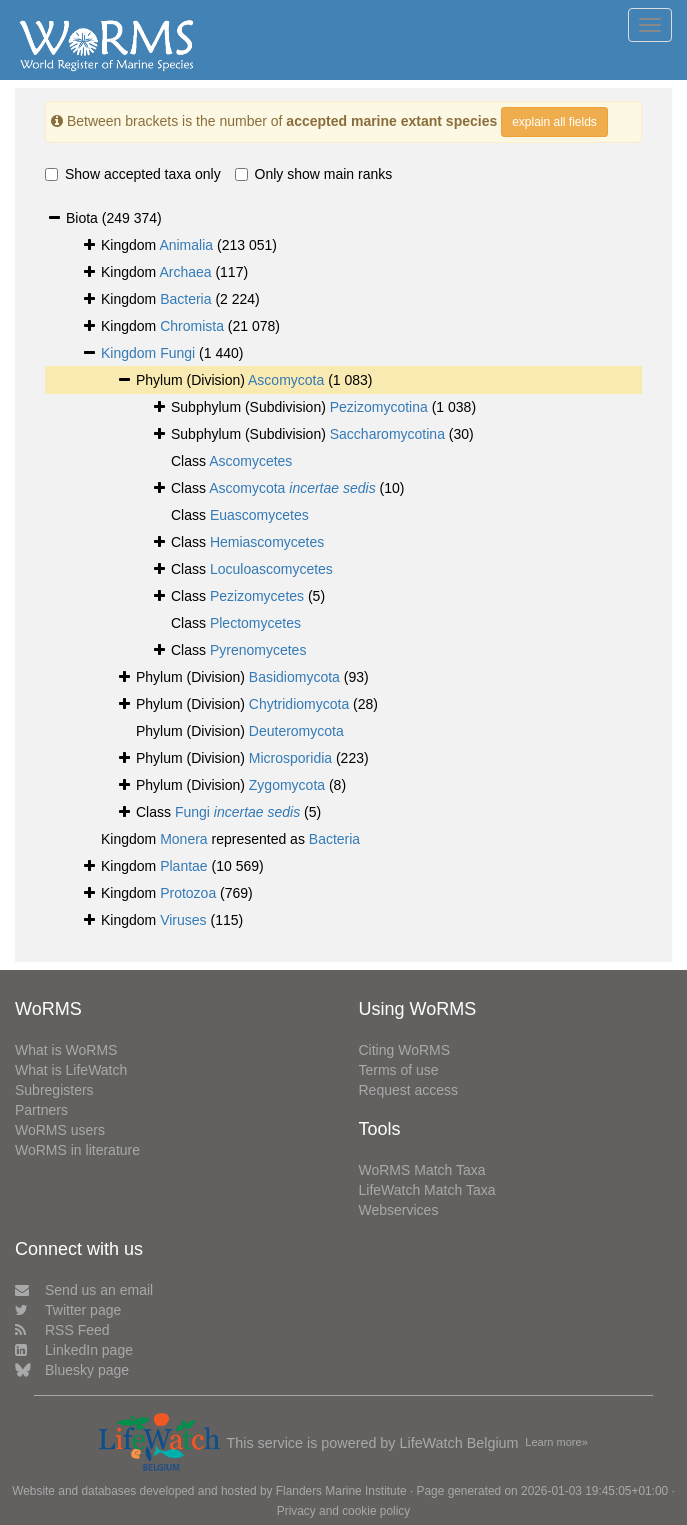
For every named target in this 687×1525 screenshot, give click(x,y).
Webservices (399, 1210)
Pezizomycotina (379, 407)
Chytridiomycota (299, 704)
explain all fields (554, 122)
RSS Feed (62, 1330)
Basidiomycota (294, 677)
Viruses (183, 920)
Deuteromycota (296, 731)
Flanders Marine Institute (341, 1491)
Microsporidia (290, 758)
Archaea (185, 272)
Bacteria (185, 299)
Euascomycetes (259, 515)
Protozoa (188, 893)
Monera (183, 839)
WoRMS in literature (77, 1150)
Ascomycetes (250, 461)
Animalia (186, 245)
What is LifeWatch (71, 1070)
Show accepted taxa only (133, 174)
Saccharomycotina (387, 434)
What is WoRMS (66, 1050)
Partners (41, 1110)
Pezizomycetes (257, 596)
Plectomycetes (255, 623)
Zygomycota (287, 785)
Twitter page (68, 1310)
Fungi (177, 353)
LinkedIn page (74, 1350)
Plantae (183, 866)
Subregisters (54, 1090)
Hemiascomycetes (267, 542)
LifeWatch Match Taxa (427, 1190)
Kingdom (130, 353)
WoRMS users (60, 1130)
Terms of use (399, 1070)
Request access (409, 1090)
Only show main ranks (314, 174)
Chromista (192, 326)
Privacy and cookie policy (344, 1511)
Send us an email (84, 1290)
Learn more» (556, 1442)
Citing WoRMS (405, 1050)
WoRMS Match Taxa (422, 1170)
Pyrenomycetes (258, 650)
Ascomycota (286, 380)
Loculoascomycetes (271, 569)
